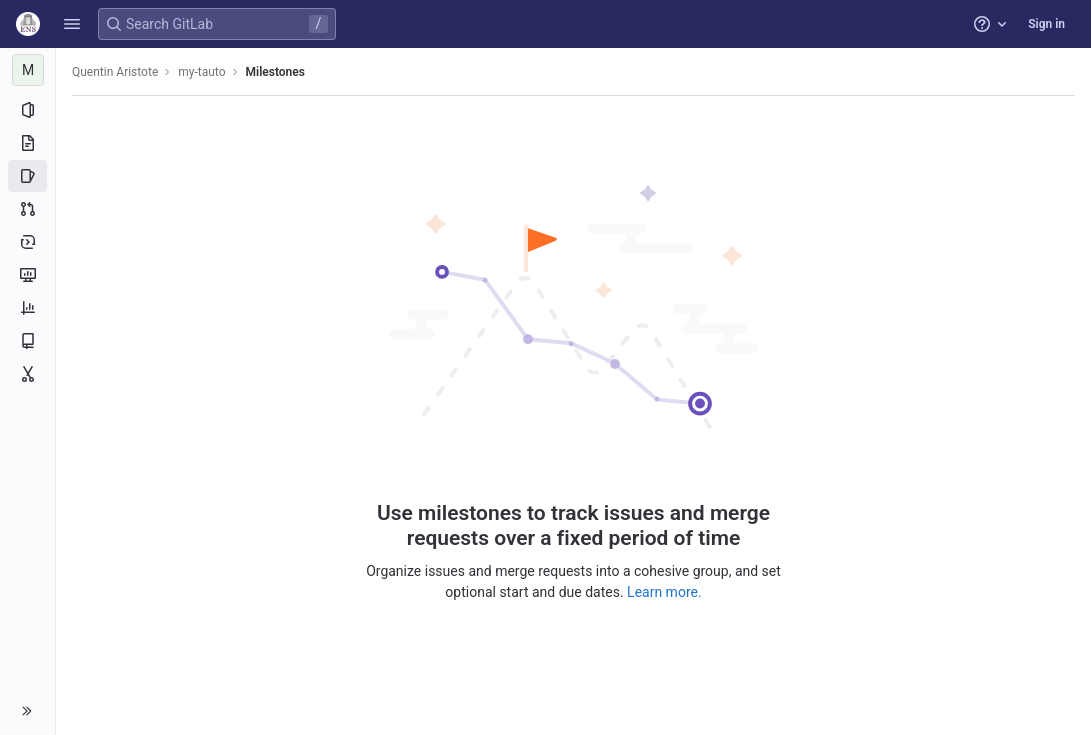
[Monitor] (27, 275)
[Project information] (27, 110)
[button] (72, 24)
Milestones (275, 72)
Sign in (1046, 24)
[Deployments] (27, 242)
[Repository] (27, 143)
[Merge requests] (27, 209)
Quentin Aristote (115, 72)
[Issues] (27, 176)
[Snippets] (27, 374)
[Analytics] (27, 308)
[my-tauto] (28, 70)
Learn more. (664, 592)
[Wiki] (27, 341)
